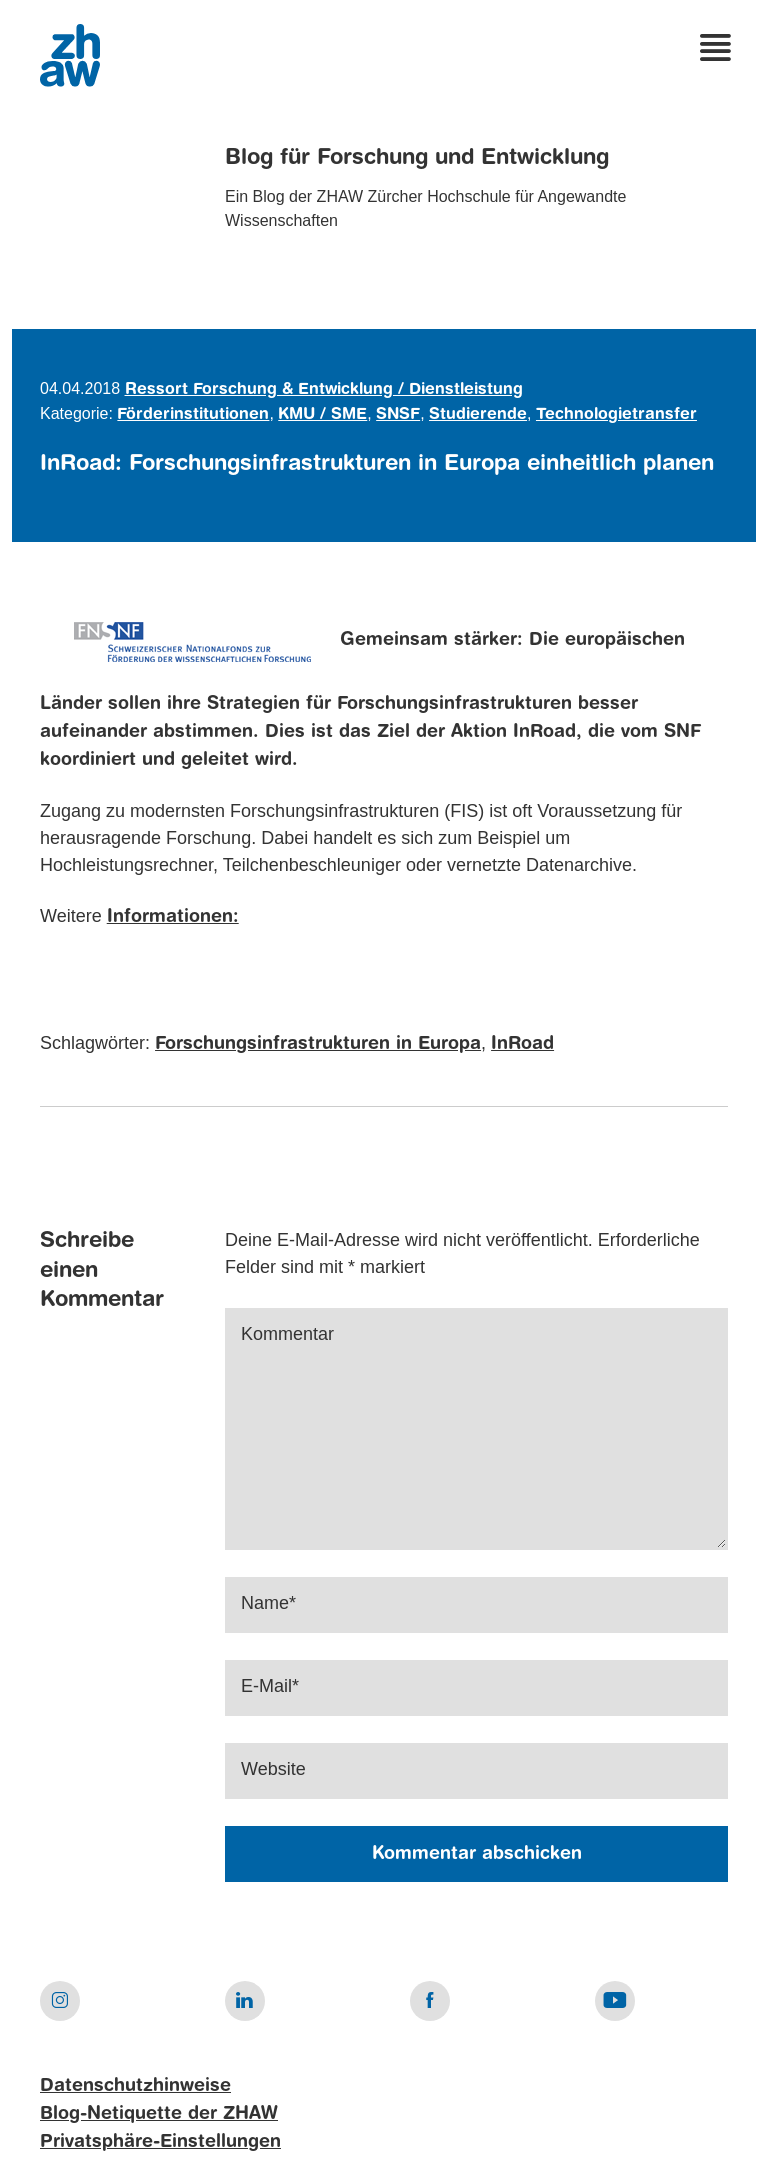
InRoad (522, 1044)
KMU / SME (322, 415)
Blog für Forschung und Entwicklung (417, 158)
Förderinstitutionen (193, 415)
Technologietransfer (616, 415)
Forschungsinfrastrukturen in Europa (318, 1044)
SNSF (398, 415)
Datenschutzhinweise (135, 2086)
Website (273, 1769)
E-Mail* (270, 1686)
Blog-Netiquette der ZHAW (159, 2114)
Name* (268, 1603)
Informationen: (173, 917)
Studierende (478, 415)
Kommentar (287, 1334)
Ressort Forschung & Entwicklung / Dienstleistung (324, 390)
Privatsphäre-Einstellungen (160, 2142)
